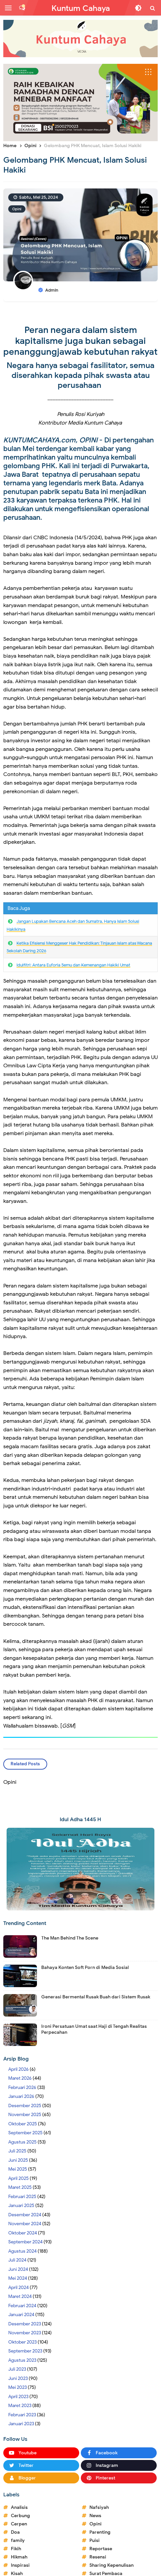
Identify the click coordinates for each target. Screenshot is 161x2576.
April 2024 (18, 2287)
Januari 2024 (21, 2314)
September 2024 (25, 2242)
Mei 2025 (17, 2169)
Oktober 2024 (22, 2233)
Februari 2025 (22, 2196)
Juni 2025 (18, 2160)
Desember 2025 (24, 2105)
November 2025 (24, 2114)
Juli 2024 (17, 2260)
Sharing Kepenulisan (111, 2565)
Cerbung (20, 2515)
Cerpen (19, 2524)
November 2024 (24, 2224)
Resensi (97, 2557)
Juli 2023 (17, 2369)
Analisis (19, 2507)
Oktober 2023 (22, 2342)
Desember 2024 (24, 2215)
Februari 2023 (22, 2415)
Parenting (100, 2532)
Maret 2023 (19, 2405)
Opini (16, 209)
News (95, 2515)
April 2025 (18, 2178)
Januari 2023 (21, 2424)
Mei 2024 (17, 2278)
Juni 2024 (18, 2269)
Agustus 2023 (22, 2360)
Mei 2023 (17, 2387)
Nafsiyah (99, 2507)
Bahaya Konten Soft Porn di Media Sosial (85, 1967)
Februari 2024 (22, 2306)
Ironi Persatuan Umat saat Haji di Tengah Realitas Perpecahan (94, 2029)
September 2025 (25, 2133)
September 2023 (25, 2351)
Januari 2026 (21, 2096)
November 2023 (24, 2333)
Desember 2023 (24, 2324)
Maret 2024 (20, 2296)
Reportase (100, 2549)
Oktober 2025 (22, 2124)
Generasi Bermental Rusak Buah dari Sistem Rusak (95, 1997)
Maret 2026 (20, 2078)
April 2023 (18, 2396)
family (18, 2540)
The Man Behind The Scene (69, 1938)
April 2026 (18, 2069)
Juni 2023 (18, 2378)
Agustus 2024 (22, 2251)
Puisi (94, 2540)
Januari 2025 (21, 2205)
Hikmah (19, 2557)
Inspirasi (20, 2565)
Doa (15, 2532)
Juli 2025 (17, 2151)
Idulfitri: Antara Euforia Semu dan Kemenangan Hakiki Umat (73, 965)
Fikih (16, 2549)
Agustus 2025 (22, 2142)
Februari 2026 (22, 2087)
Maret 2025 (20, 2187)
